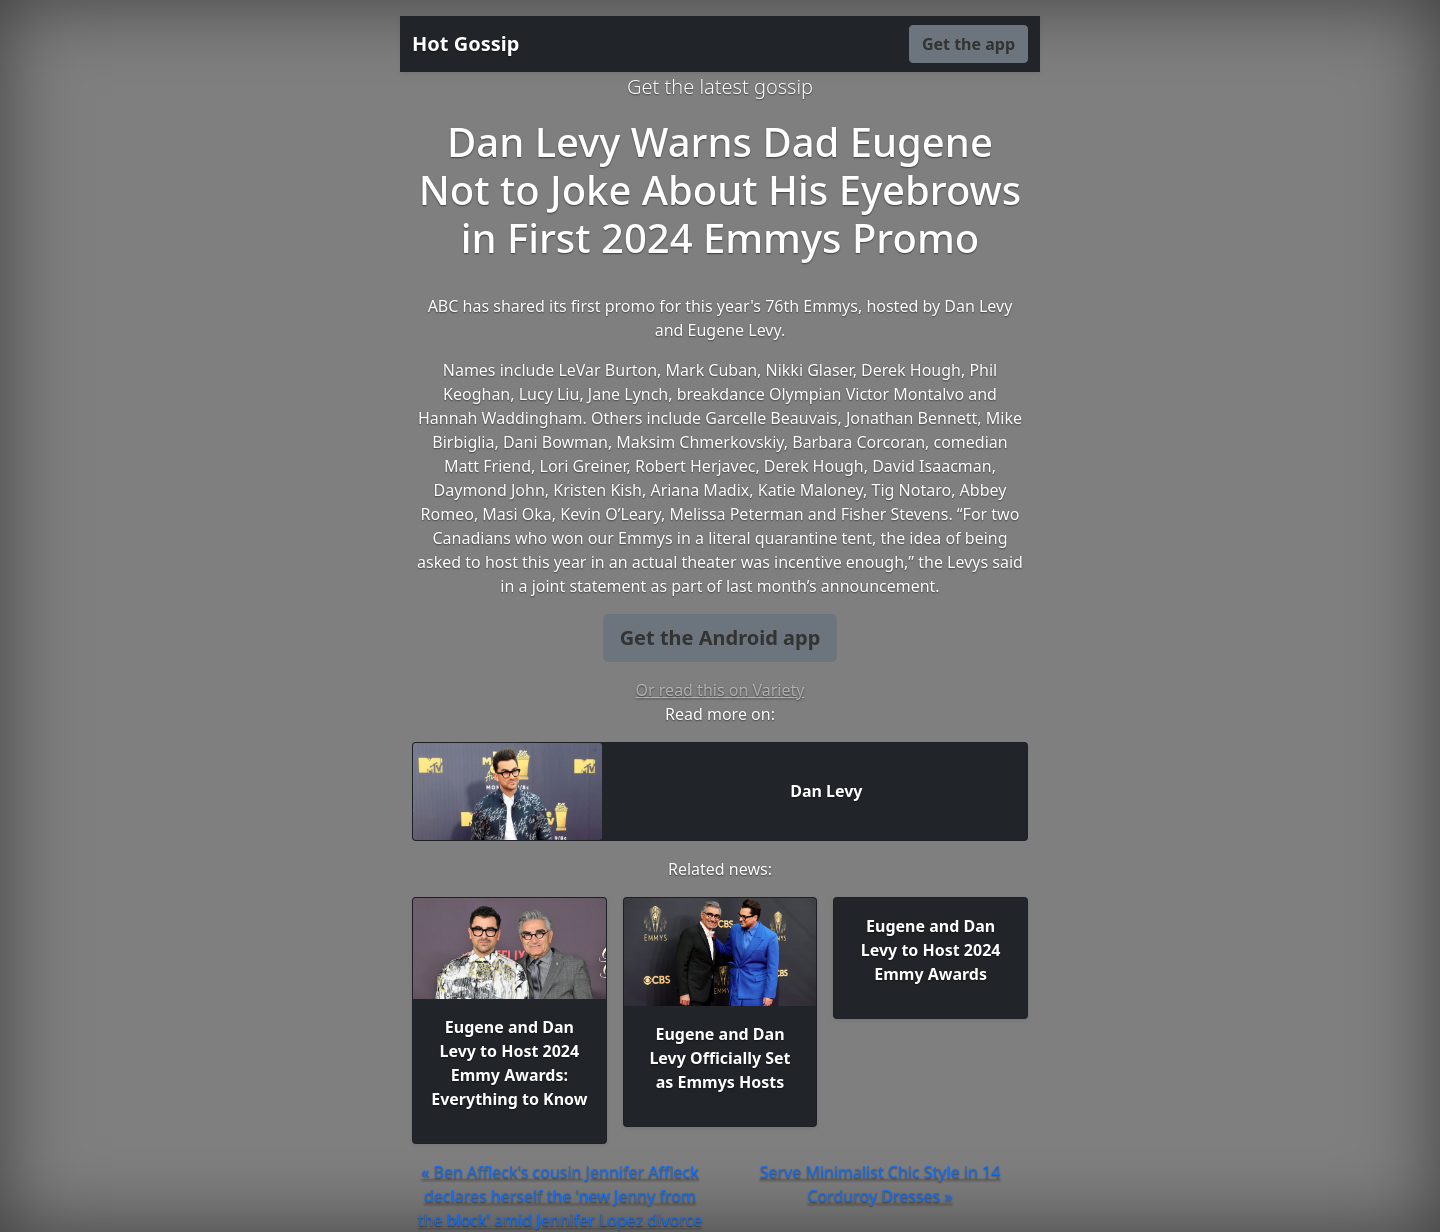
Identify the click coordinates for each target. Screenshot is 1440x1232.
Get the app (968, 44)
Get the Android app (720, 637)
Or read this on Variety (720, 690)
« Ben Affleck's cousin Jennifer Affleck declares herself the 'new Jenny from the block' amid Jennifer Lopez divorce (560, 1196)
